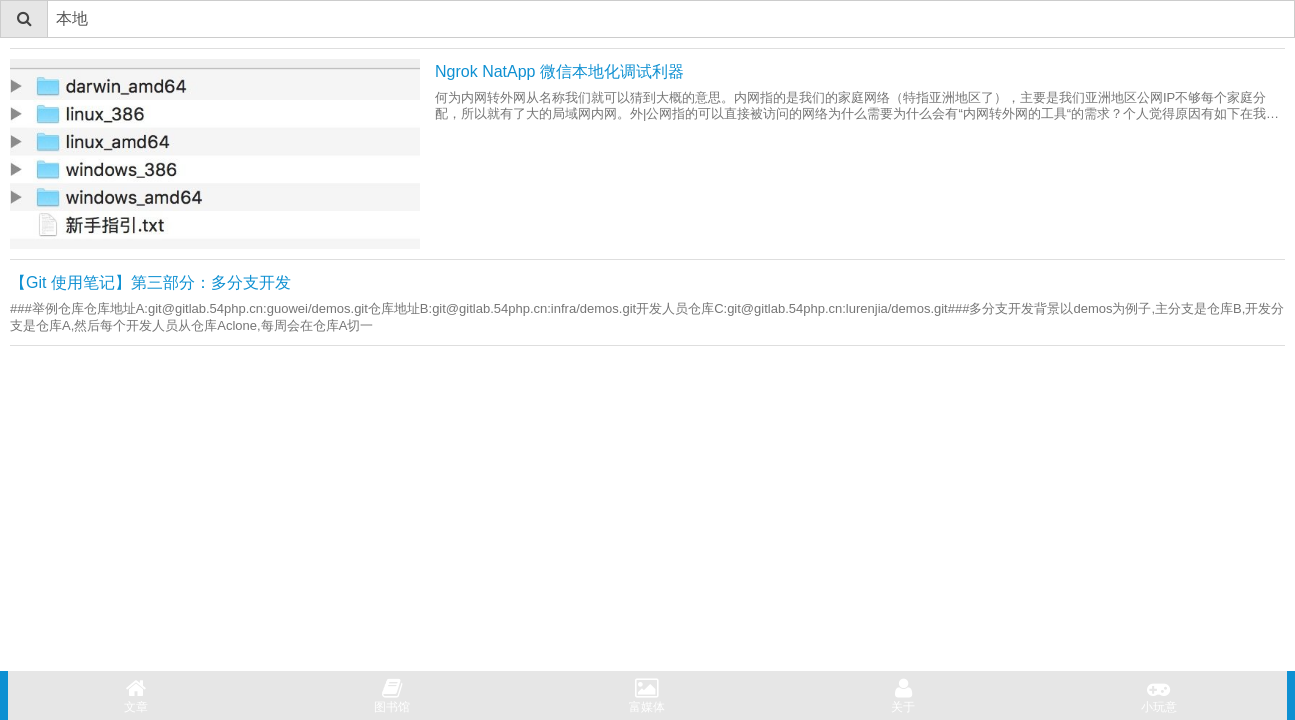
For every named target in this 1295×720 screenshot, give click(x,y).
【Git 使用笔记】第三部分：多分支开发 (150, 282)
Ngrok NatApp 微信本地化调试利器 (559, 71)
